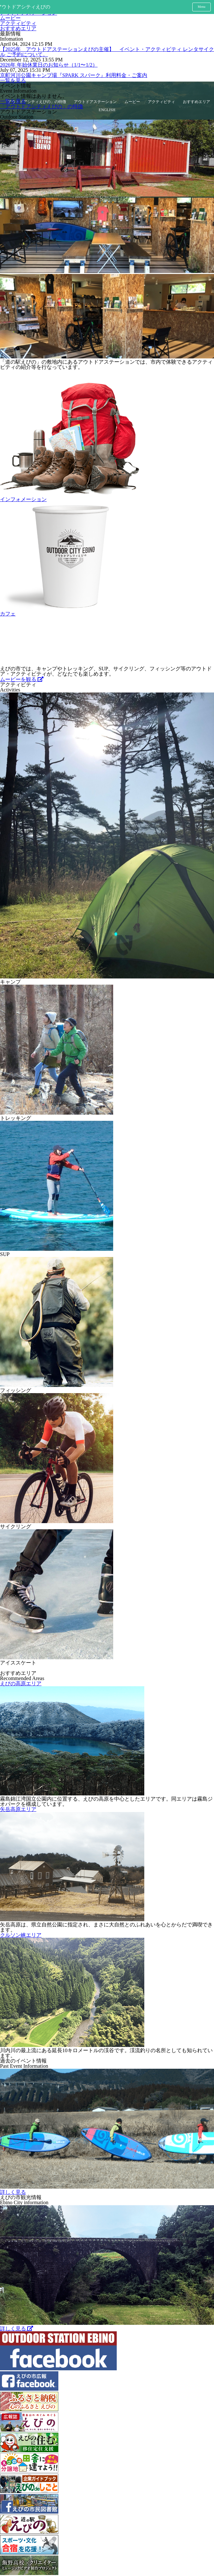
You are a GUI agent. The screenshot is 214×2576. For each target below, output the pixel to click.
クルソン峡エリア (21, 1935)
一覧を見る (13, 80)
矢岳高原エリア (18, 1809)
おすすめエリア (18, 28)
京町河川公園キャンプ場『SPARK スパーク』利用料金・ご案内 (73, 75)
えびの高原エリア (21, 1683)
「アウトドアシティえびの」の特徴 (41, 106)
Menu (201, 6)
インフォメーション (23, 499)
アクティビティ (18, 23)
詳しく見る (13, 2192)
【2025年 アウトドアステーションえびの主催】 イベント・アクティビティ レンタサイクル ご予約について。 (107, 51)
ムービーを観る (21, 679)
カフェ (8, 613)
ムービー (10, 18)
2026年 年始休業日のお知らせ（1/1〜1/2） (49, 65)
